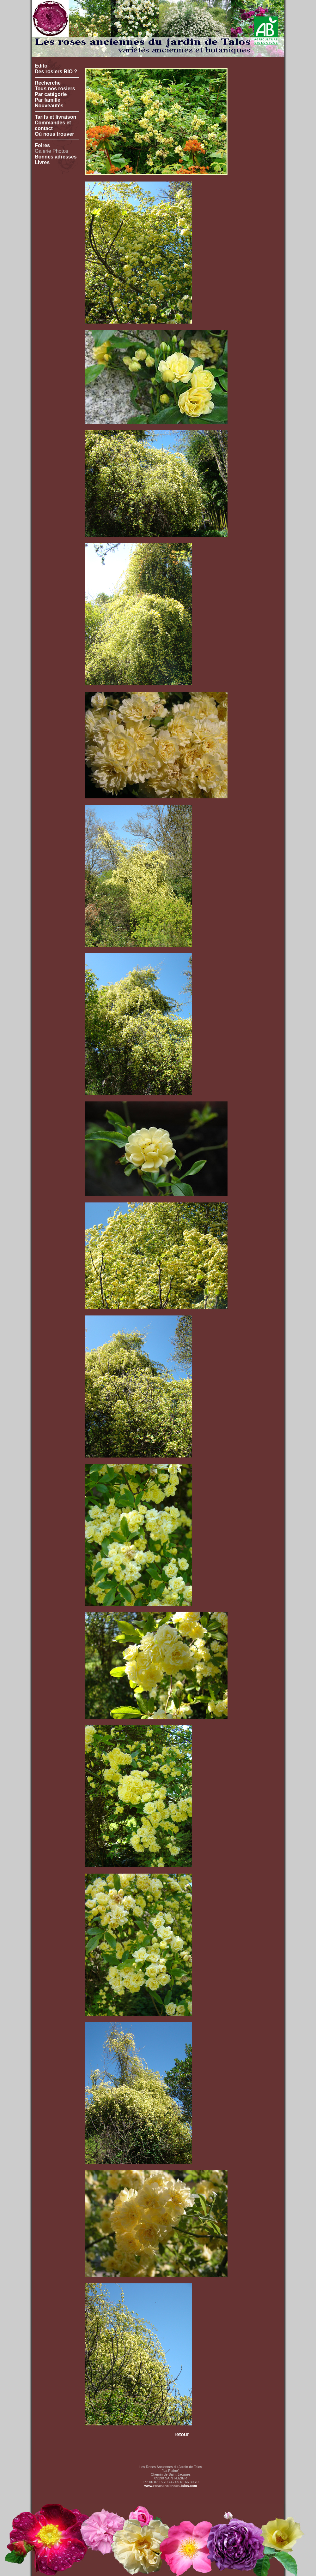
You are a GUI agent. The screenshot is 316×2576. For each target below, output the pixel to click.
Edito (41, 66)
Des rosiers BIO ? (56, 71)
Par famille (47, 100)
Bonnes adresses (56, 156)
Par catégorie (51, 94)
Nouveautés (49, 105)
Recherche (48, 83)
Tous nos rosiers (55, 88)
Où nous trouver (54, 134)
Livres (42, 162)
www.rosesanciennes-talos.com (170, 2486)
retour (181, 2434)
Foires (42, 145)
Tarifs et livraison (55, 117)
